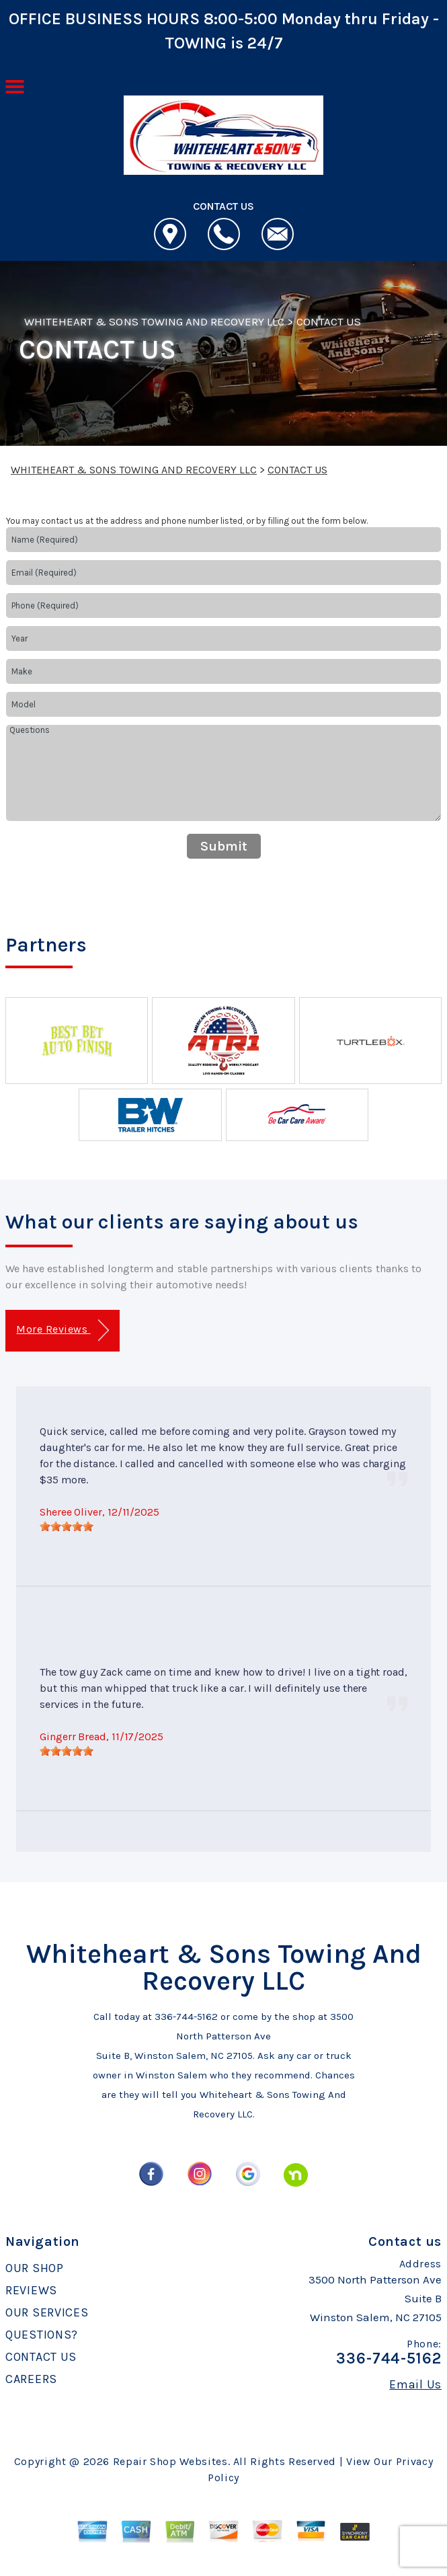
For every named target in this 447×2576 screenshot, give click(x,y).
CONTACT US (328, 321)
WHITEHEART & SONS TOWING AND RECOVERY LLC (154, 321)
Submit (223, 846)
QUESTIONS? (41, 2334)
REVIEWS (31, 2290)
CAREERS (31, 2379)
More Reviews (62, 1330)
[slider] (66, 1526)
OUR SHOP (34, 2268)
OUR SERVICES (47, 2312)
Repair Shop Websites (170, 2461)
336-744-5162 (186, 2017)
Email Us (415, 2384)
